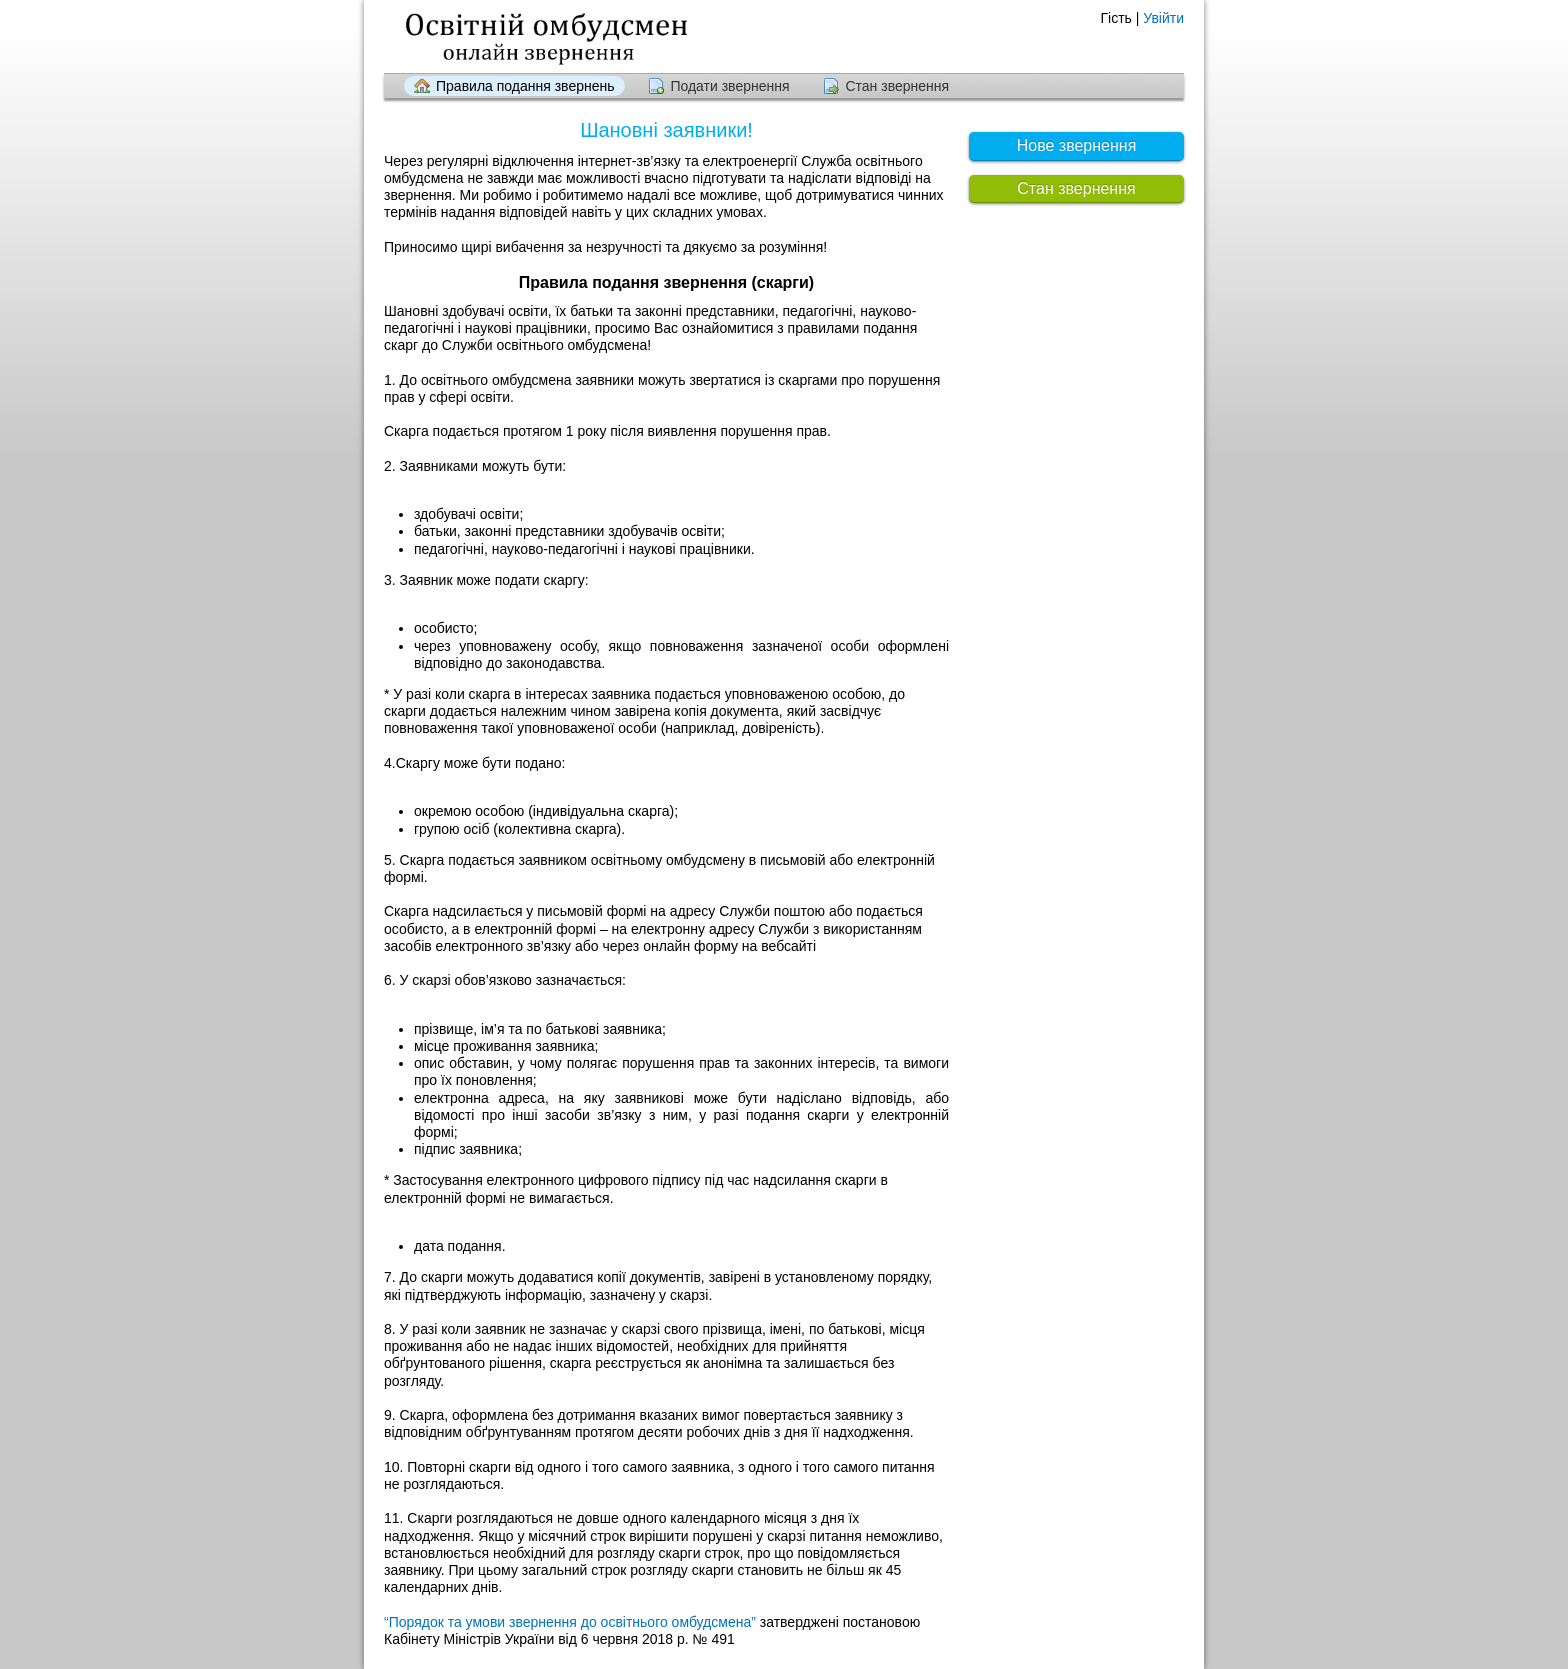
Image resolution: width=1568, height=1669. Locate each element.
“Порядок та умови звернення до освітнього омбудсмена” (570, 1622)
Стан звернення (897, 86)
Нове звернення (1077, 145)
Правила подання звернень (525, 86)
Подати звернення (729, 86)
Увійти (1163, 18)
